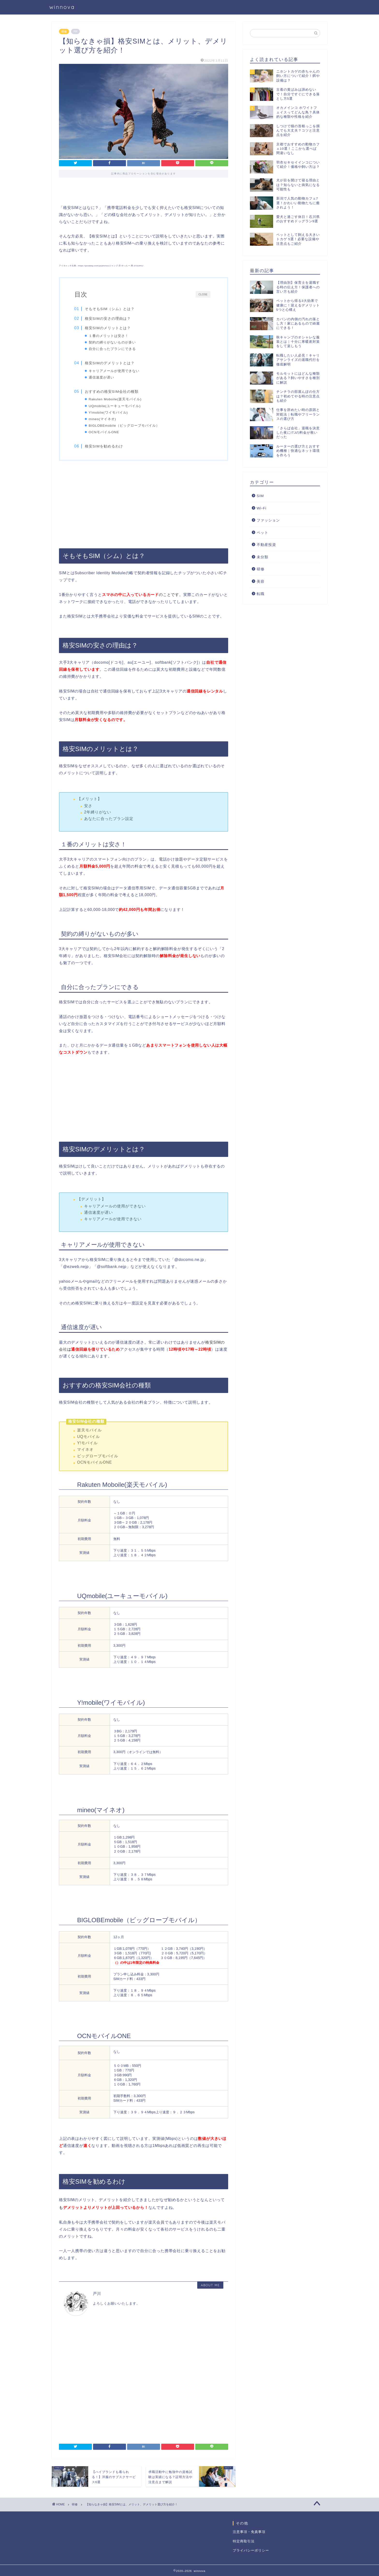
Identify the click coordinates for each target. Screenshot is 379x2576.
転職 (260, 594)
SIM (260, 496)
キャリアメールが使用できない (114, 371)
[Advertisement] (143, 504)
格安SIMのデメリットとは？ (110, 363)
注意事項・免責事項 (249, 2532)
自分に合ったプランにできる (112, 349)
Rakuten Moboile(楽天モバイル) (115, 399)
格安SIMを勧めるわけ (104, 446)
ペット (262, 532)
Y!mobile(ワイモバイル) (108, 412)
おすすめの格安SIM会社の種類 (111, 391)
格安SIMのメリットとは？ (108, 328)
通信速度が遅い (101, 377)
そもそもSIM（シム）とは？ (110, 309)
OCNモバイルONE (104, 432)
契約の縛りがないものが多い (112, 342)
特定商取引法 (244, 2541)
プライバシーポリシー (251, 2550)
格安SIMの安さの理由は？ (108, 318)
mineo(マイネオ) (102, 419)
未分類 (262, 557)
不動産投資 (266, 545)
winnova (62, 7)
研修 (64, 31)
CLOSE (202, 294)
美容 (260, 581)
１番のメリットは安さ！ (109, 336)
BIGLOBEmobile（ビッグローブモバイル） (124, 425)
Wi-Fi (261, 508)
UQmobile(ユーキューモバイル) (115, 406)
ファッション (268, 520)
